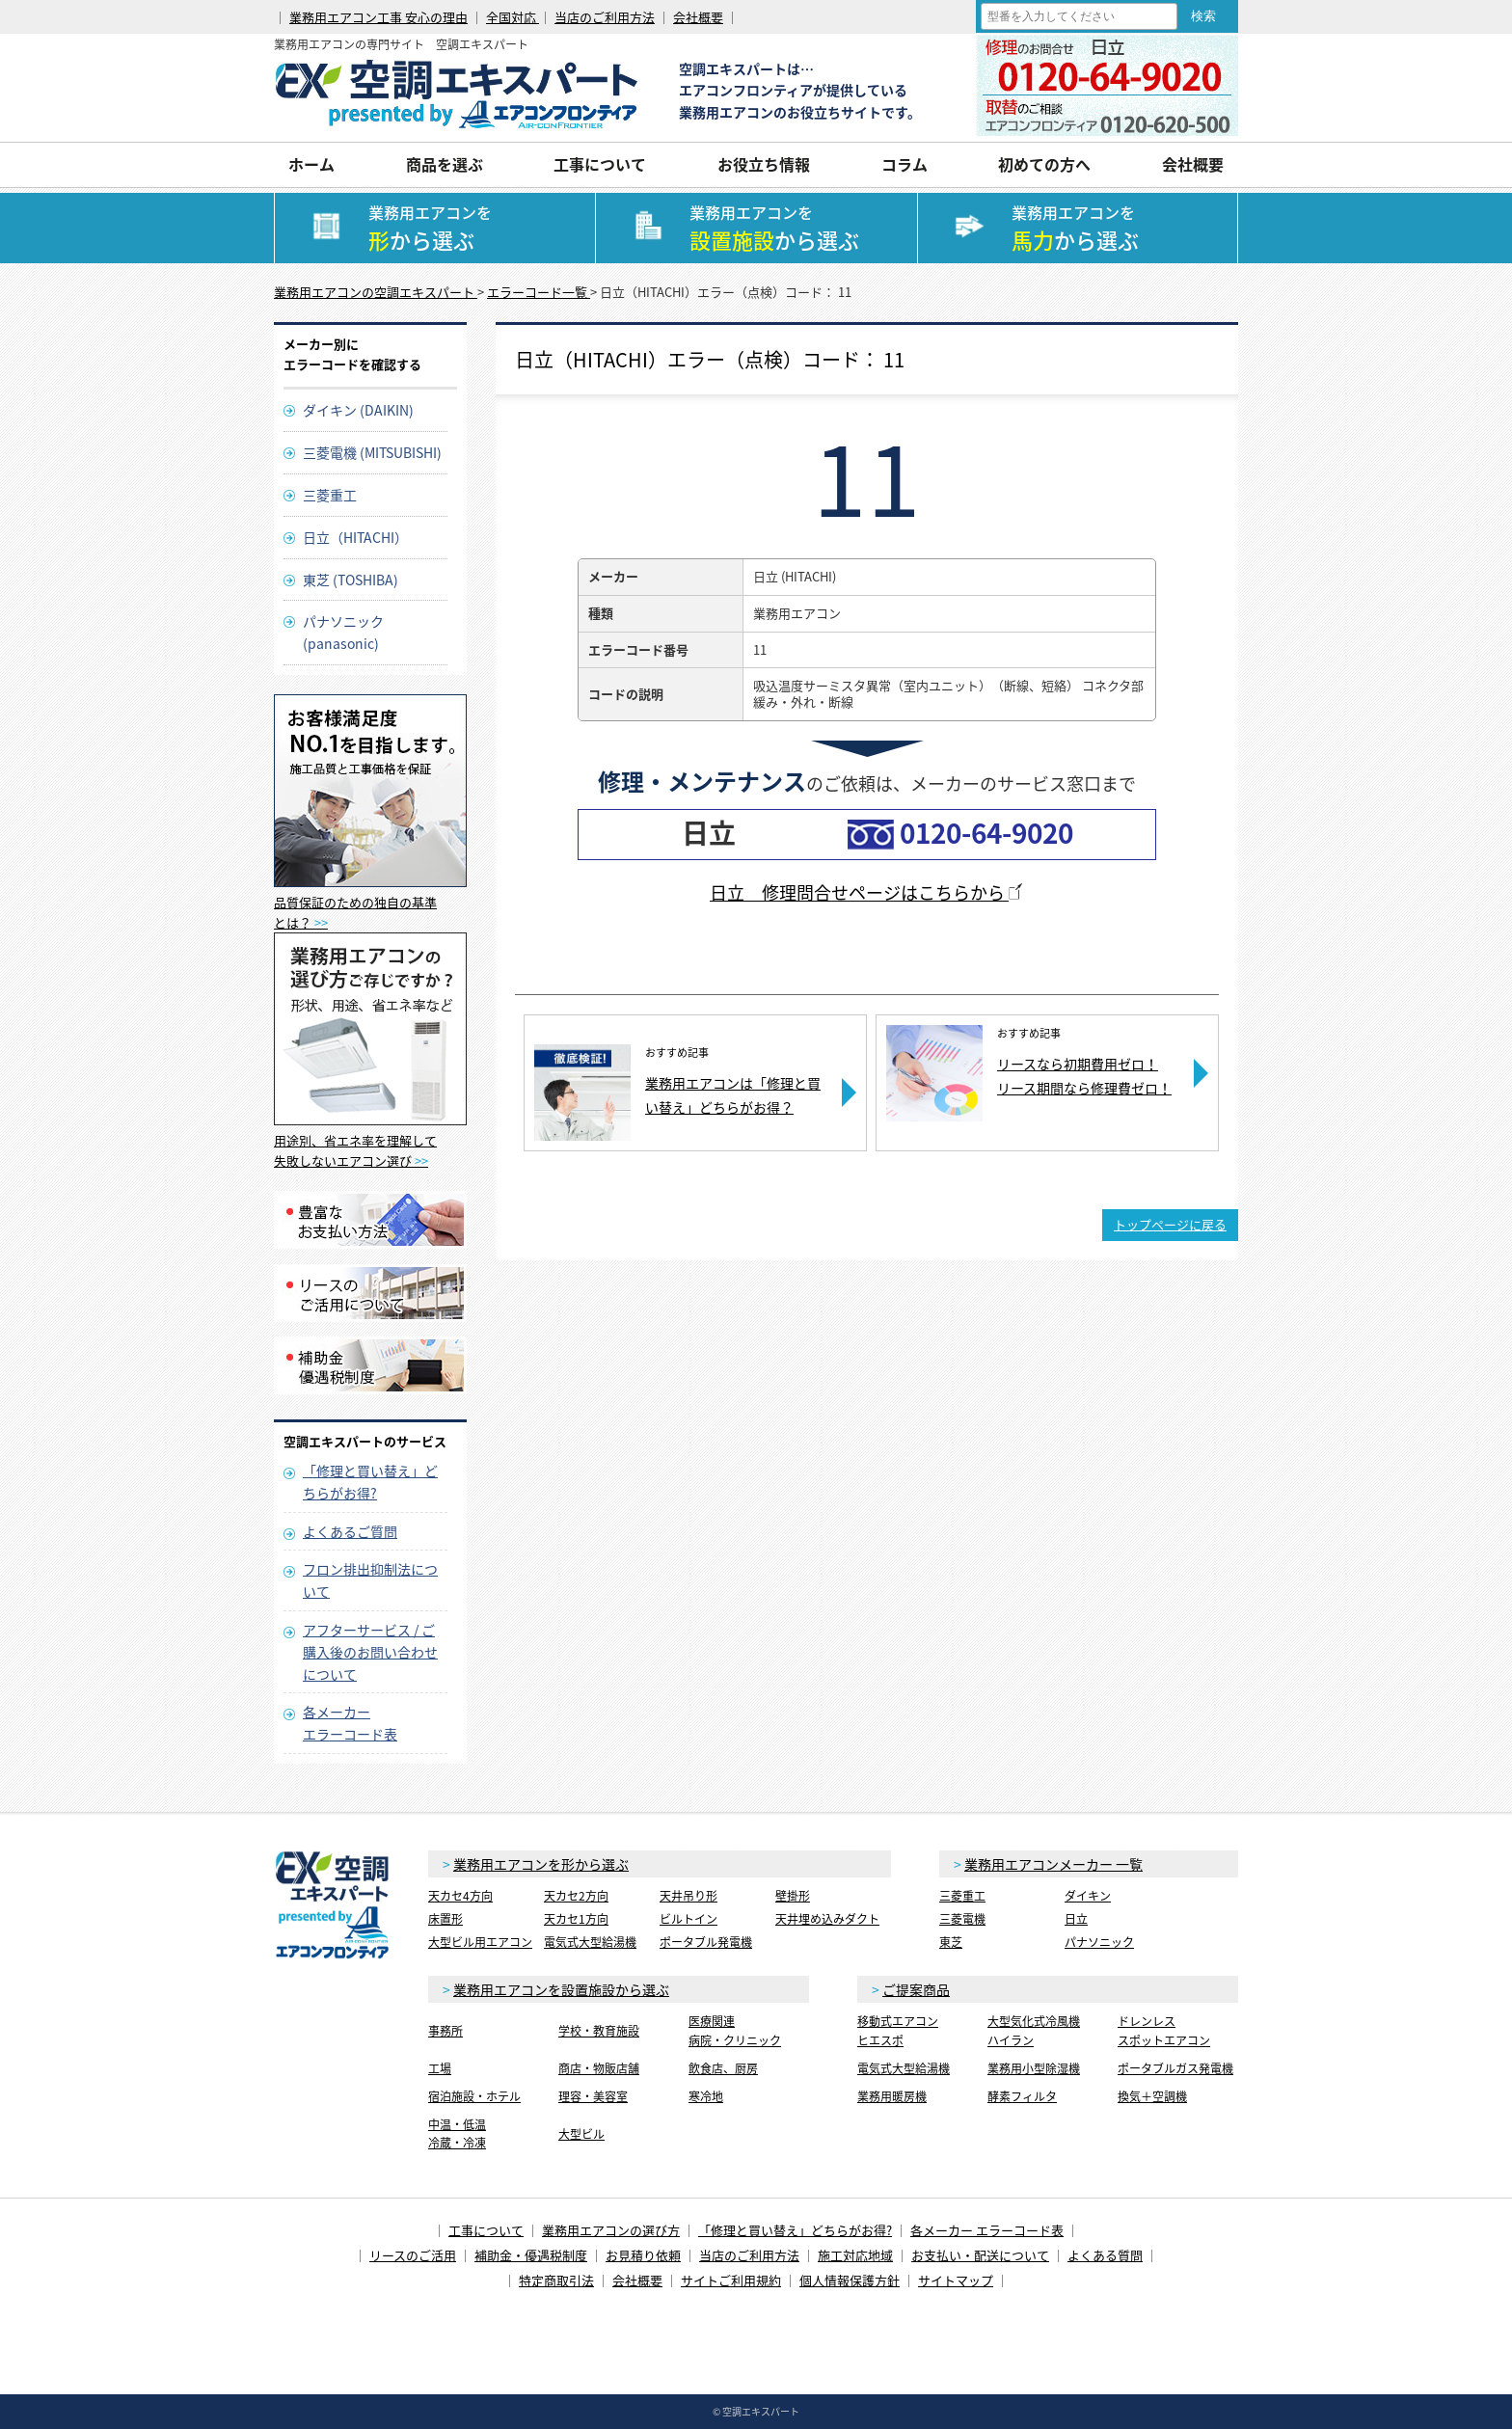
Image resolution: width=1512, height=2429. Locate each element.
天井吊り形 (688, 1895)
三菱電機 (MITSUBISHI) (372, 452)
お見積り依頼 (643, 2255)
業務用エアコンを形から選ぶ (541, 1864)
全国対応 (512, 17)
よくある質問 (1105, 2255)
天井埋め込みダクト (827, 1919)
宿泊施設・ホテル (474, 2096)
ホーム (311, 163)
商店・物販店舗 (598, 2068)
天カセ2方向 (576, 1895)
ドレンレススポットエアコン (1164, 2030)
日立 (1076, 1919)
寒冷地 (705, 2096)
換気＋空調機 (1152, 2096)
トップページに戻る (1170, 1224)
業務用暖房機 (892, 2096)
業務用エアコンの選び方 (611, 2230)
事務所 (445, 2030)
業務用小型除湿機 (1033, 2068)
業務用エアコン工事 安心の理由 (378, 17)
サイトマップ (955, 2280)
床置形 (445, 1919)
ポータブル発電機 (706, 1942)
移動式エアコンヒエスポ (897, 2030)
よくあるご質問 (350, 1531)
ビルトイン (688, 1919)
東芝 (950, 1942)
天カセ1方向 (576, 1919)
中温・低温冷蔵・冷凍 (457, 2133)
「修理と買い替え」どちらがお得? (795, 2230)
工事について (600, 163)
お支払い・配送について (980, 2255)
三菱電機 (962, 1919)
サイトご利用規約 (731, 2280)
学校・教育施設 (598, 2030)
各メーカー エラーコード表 (987, 2230)
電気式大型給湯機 (590, 1942)
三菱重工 (330, 494)
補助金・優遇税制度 (530, 2255)
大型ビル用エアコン (480, 1942)
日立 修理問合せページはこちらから (867, 892)
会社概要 (698, 17)
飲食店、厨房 (723, 2068)
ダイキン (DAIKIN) (358, 409)
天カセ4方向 (460, 1895)
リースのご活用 (412, 2255)
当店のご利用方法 (604, 17)
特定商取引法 (556, 2280)
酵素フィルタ (1022, 2096)
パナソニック (1099, 1942)
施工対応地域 (855, 2255)
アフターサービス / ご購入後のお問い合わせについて (370, 1652)
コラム (904, 163)
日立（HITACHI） (355, 537)
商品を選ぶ (444, 163)
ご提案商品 (916, 1989)
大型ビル (581, 2134)
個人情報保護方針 (849, 2280)
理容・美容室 (593, 2096)
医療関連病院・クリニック (734, 2030)
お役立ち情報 (763, 163)
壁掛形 (792, 1895)
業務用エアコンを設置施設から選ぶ (561, 1989)
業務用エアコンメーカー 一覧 (1053, 1864)
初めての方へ (1044, 163)
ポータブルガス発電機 (1175, 2068)
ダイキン (1088, 1895)
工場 (439, 2068)
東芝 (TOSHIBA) (350, 579)
